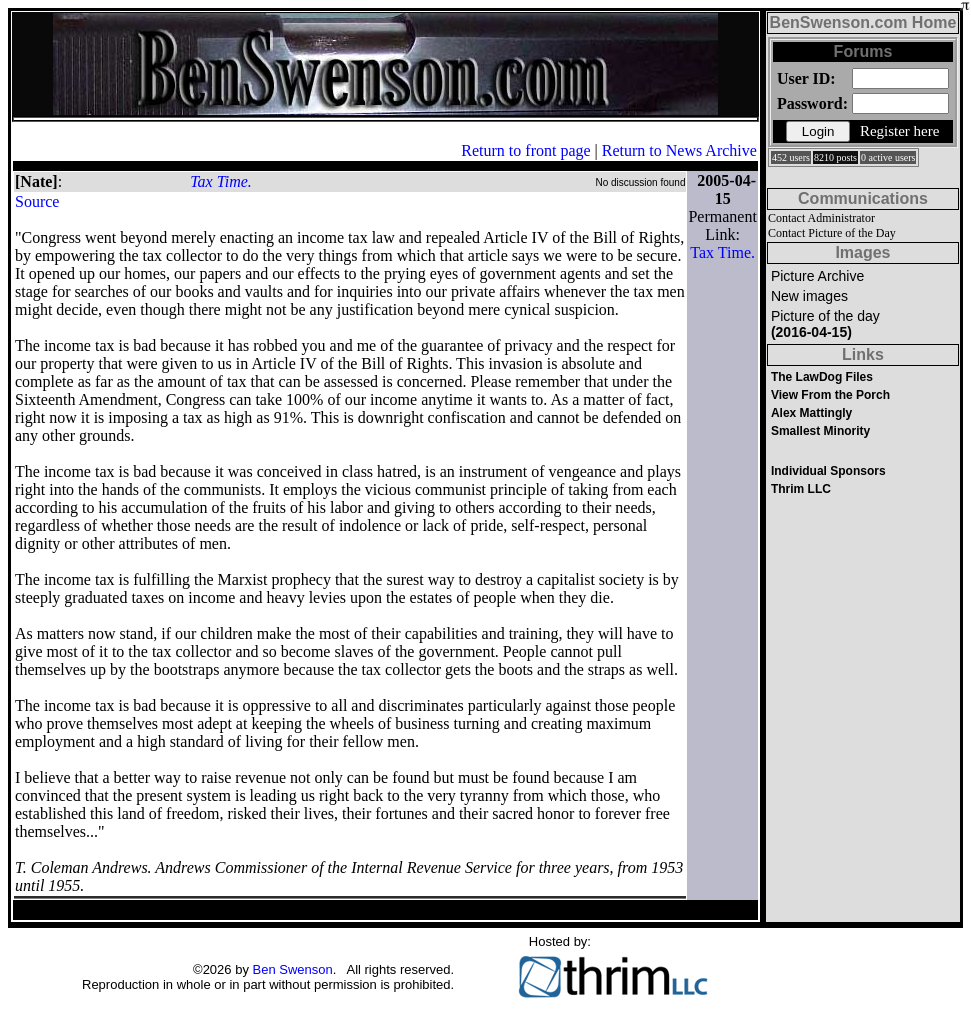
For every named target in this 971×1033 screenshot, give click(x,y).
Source (37, 201)
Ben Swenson (293, 969)
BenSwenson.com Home (863, 22)
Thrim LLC (801, 489)
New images (809, 296)
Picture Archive (817, 276)
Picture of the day (825, 324)
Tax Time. (221, 181)
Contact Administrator (821, 218)
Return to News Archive (679, 150)
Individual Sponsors (828, 471)
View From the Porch (830, 395)
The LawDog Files (822, 377)
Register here (900, 131)
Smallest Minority (820, 431)
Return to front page (525, 150)
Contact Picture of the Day (832, 233)
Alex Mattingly (811, 413)
